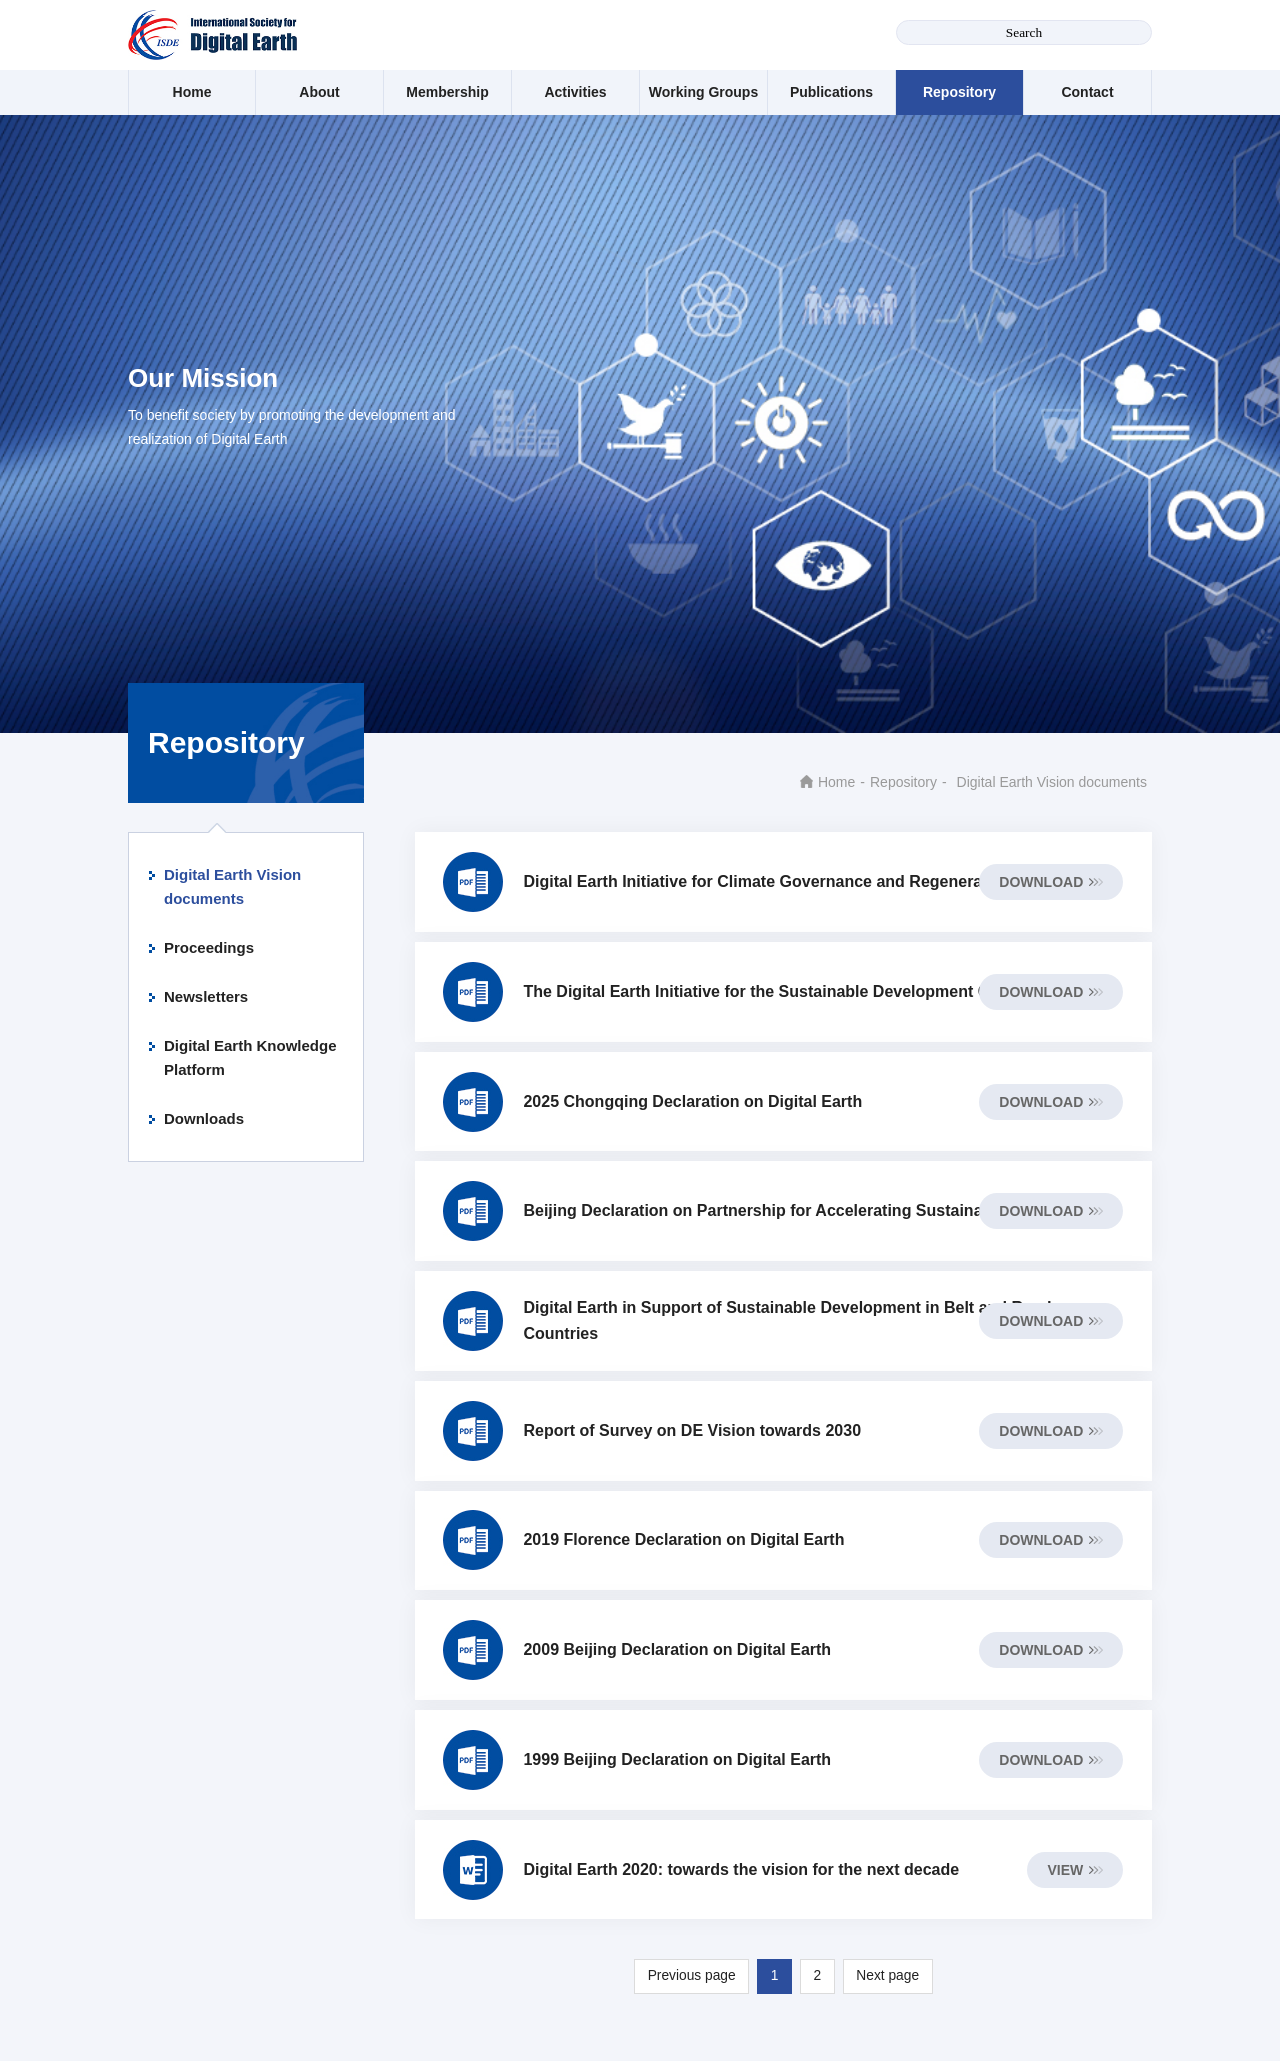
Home (192, 92)
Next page (890, 2000)
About (319, 92)
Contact (1087, 92)
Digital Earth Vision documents (232, 886)
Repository (959, 92)
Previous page (690, 2000)
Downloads (204, 1118)
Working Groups (703, 92)
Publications (831, 92)
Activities (575, 92)
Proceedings (209, 947)
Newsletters (206, 996)
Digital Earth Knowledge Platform (250, 1057)
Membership (447, 92)
